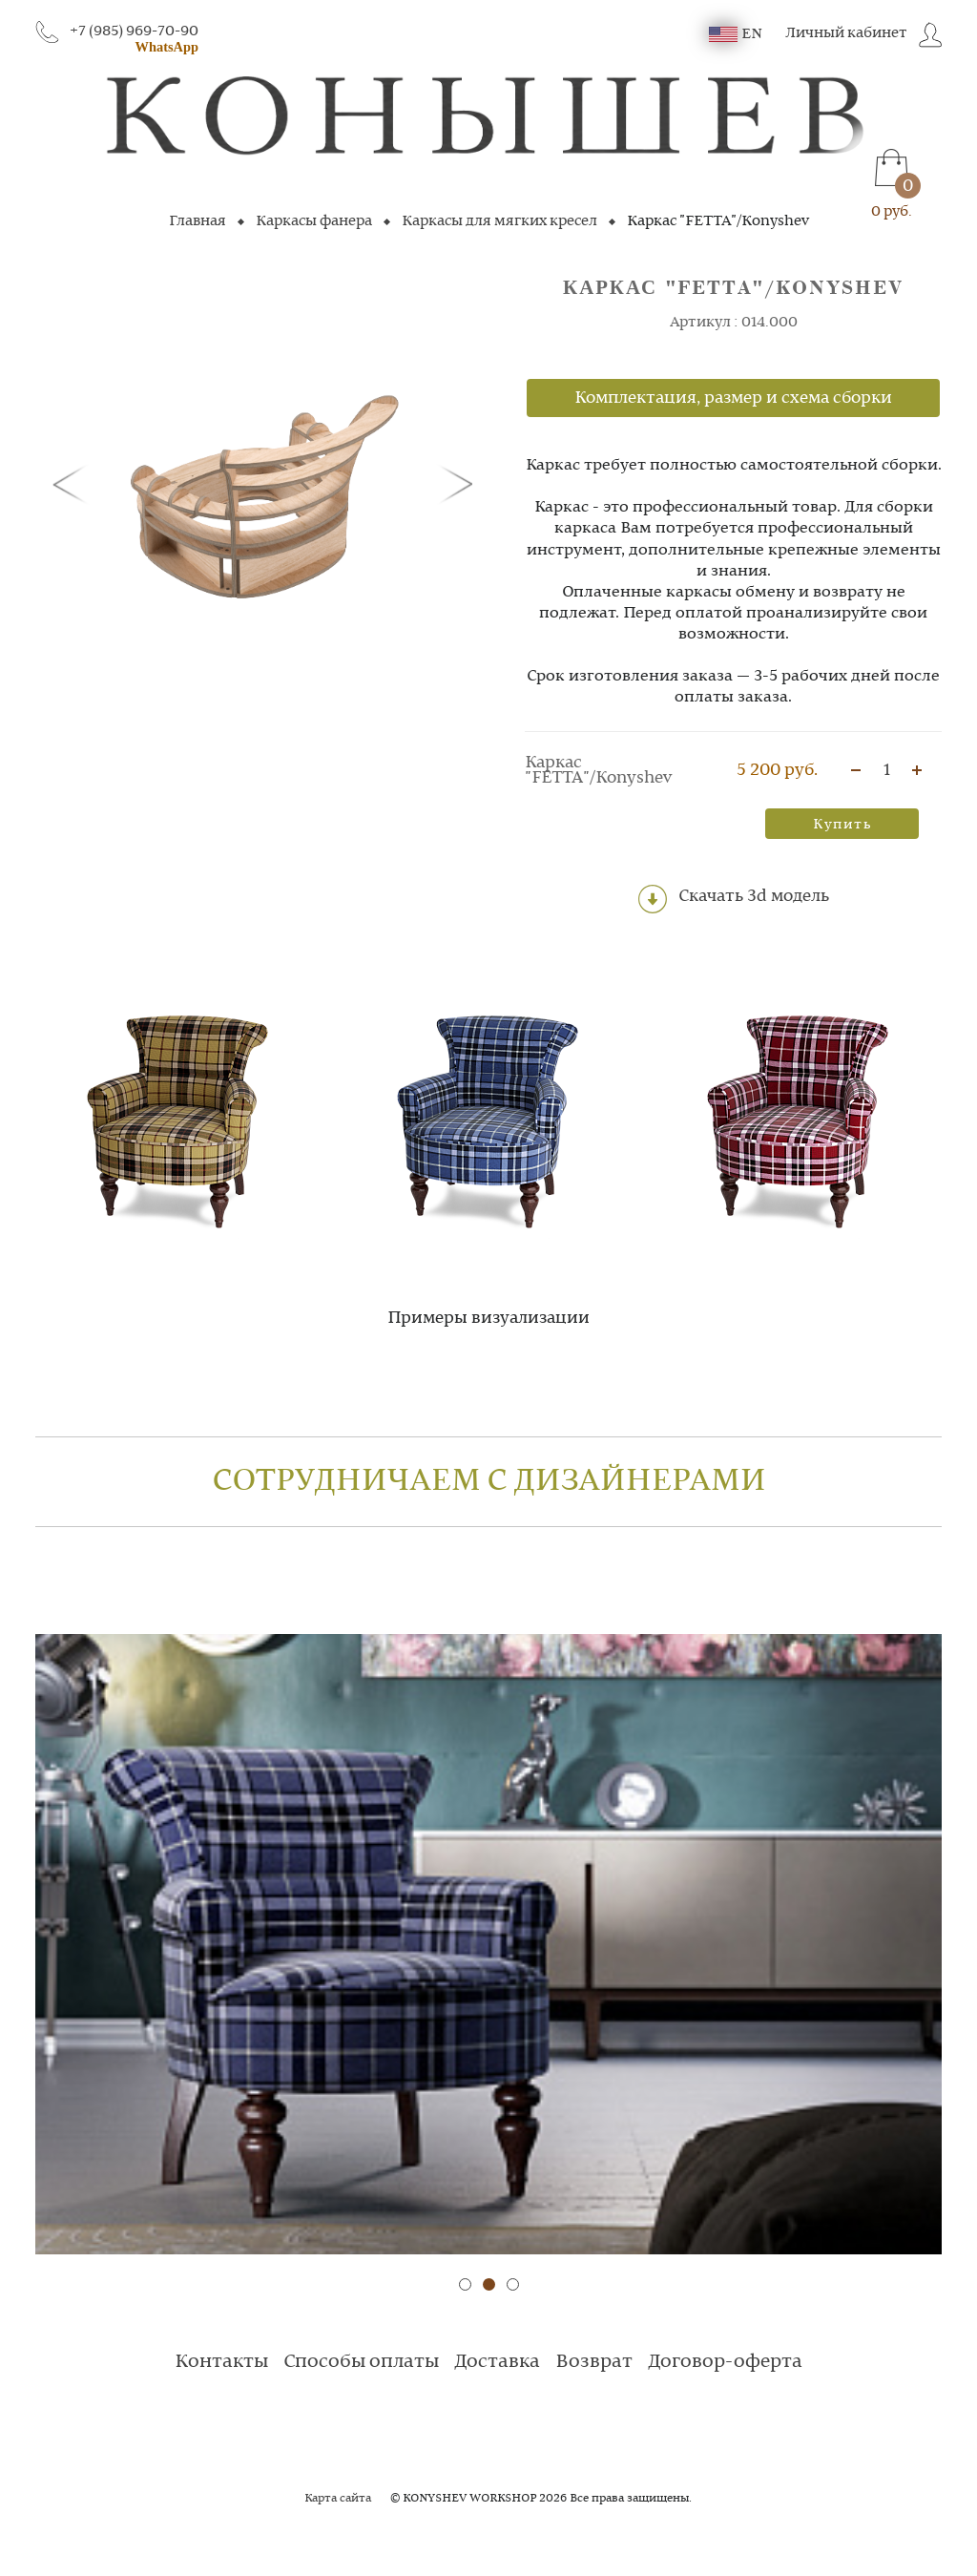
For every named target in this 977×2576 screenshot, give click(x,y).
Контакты (221, 2362)
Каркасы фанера (314, 221)
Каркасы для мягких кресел (499, 221)
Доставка (497, 2362)
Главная (197, 221)
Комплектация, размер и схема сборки (733, 398)
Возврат (594, 2362)
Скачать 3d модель (733, 899)
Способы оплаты (361, 2362)
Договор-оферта (725, 2362)
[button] (73, 483)
